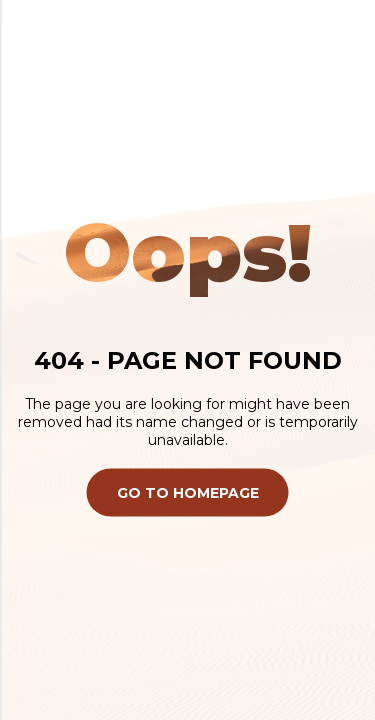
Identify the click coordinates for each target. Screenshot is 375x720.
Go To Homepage (188, 492)
